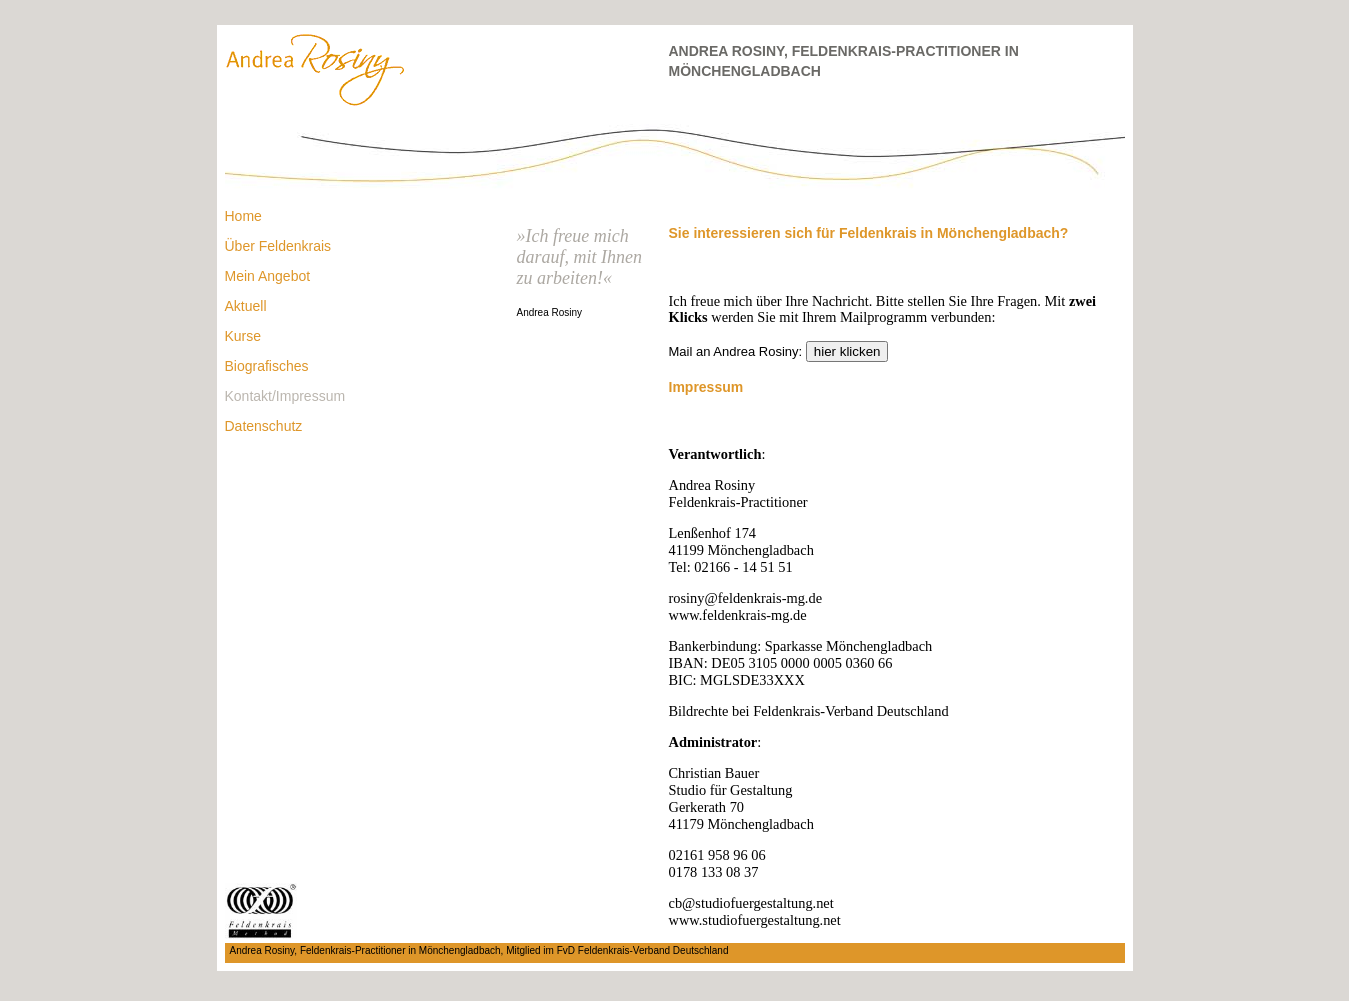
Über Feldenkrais (278, 246)
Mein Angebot (268, 276)
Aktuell (246, 306)
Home (243, 216)
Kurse (243, 336)
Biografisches (267, 366)
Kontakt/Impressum (285, 396)
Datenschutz (264, 426)
